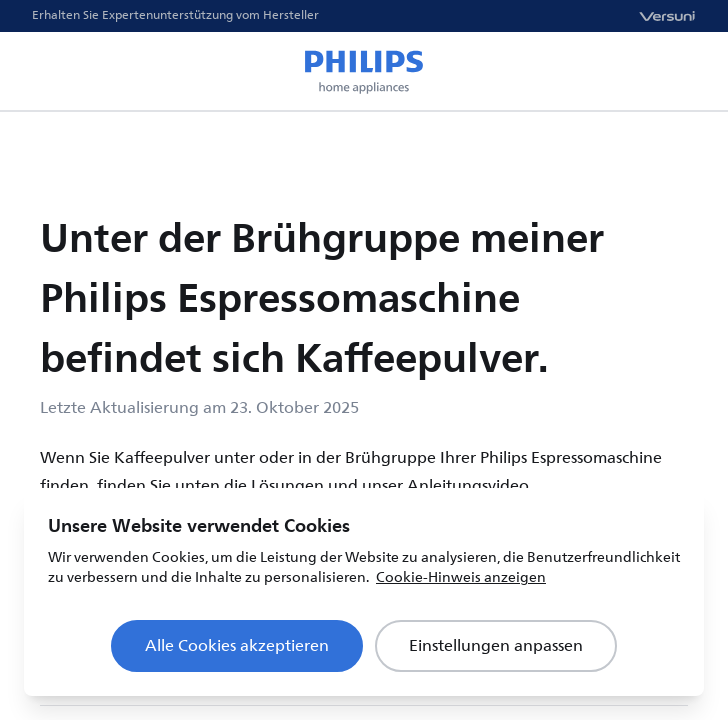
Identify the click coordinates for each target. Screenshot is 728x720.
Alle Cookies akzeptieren (237, 646)
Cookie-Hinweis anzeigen (461, 577)
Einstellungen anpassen (496, 646)
